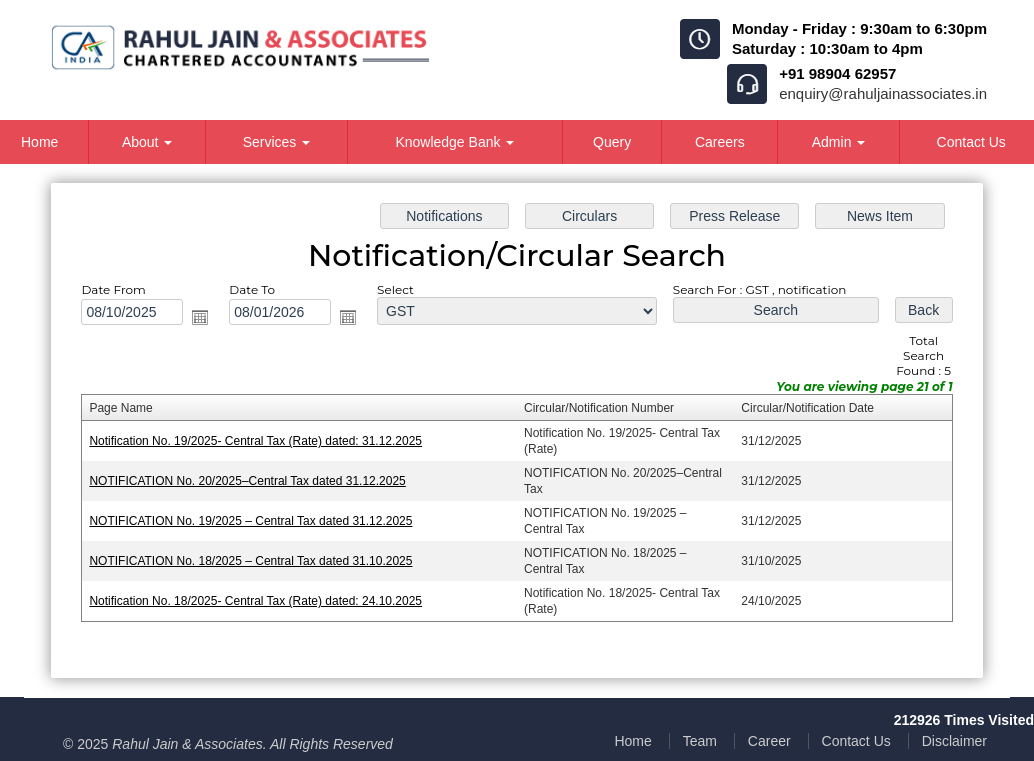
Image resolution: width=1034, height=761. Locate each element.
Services (277, 142)
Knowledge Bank (454, 142)
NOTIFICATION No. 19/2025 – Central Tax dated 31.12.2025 (250, 521)
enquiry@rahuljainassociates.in (883, 93)
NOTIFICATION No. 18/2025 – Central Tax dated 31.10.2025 (250, 561)
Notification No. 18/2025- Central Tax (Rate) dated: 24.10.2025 (255, 601)
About (147, 142)
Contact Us (856, 741)
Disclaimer (954, 741)
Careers (720, 142)
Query (612, 142)
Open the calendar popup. (200, 317)
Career (769, 741)
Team (700, 741)
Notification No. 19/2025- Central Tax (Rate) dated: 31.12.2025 (255, 441)
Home (632, 741)
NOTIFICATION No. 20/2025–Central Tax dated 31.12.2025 (247, 481)
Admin (839, 142)
